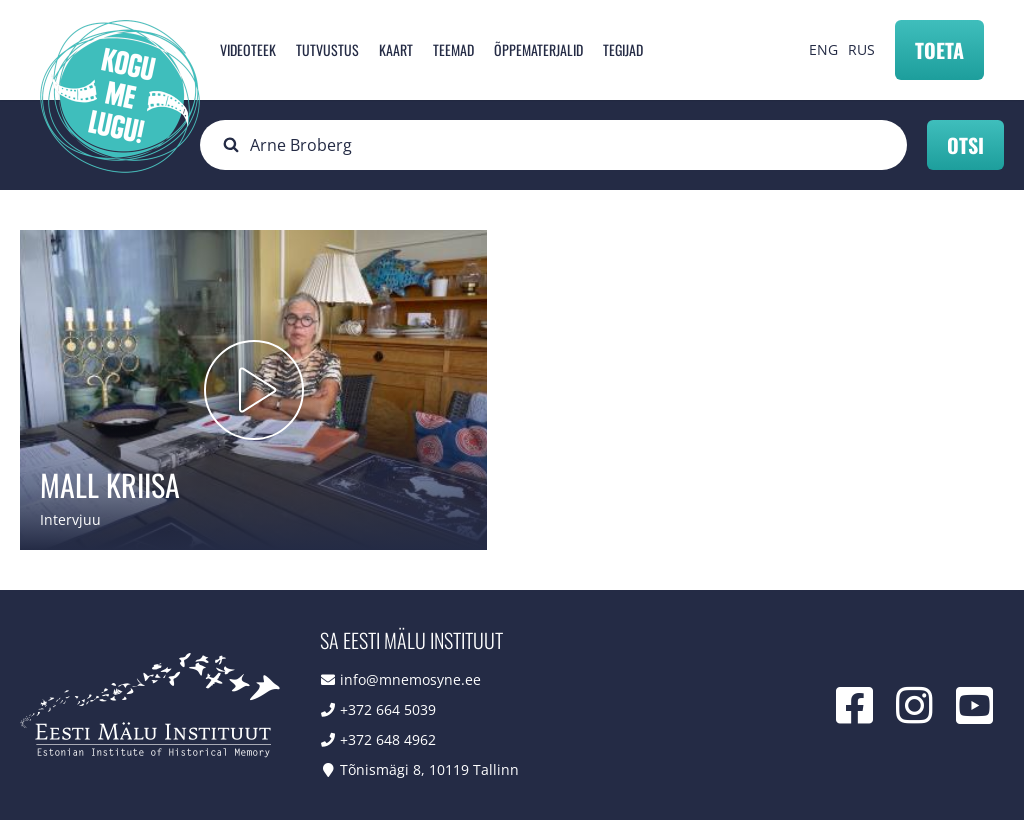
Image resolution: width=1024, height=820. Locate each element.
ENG (823, 49)
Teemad (453, 49)
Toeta (939, 50)
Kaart (396, 49)
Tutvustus (327, 49)
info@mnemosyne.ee (410, 679)
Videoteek (248, 49)
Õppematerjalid (538, 49)
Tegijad (623, 49)
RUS (861, 49)
